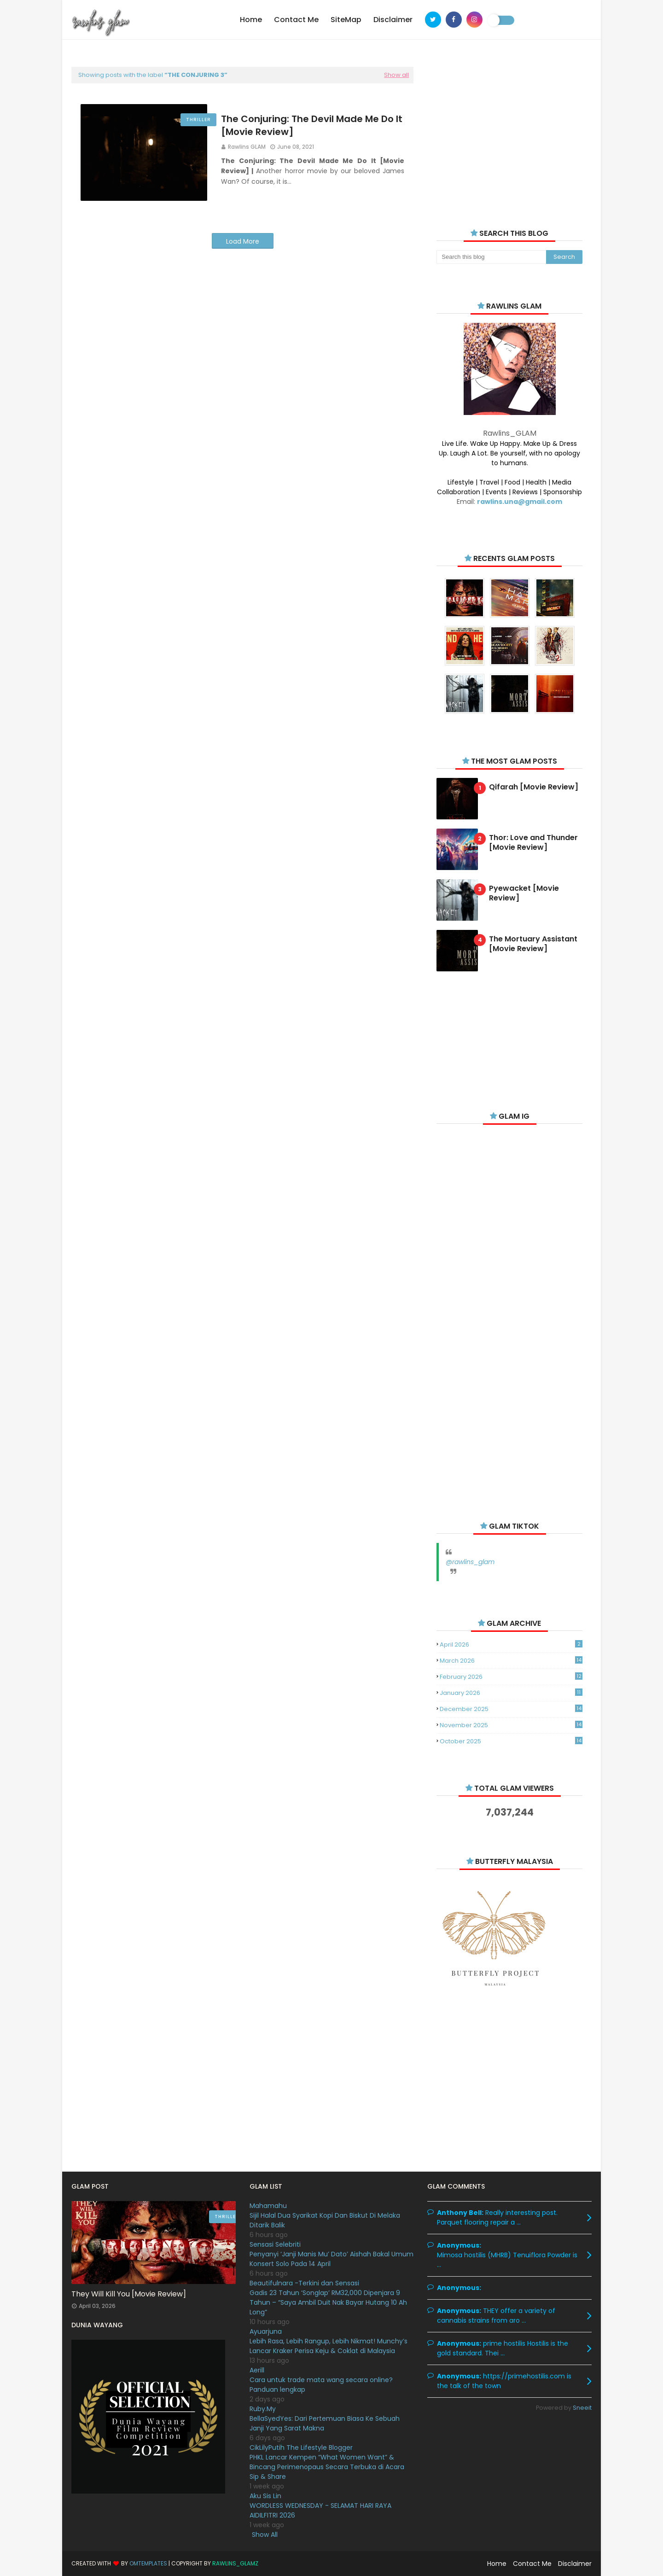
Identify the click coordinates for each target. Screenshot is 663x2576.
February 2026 (511, 1676)
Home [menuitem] (251, 19)
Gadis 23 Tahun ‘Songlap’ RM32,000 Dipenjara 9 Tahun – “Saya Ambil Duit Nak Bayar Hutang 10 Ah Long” (328, 2302)
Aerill (257, 2370)
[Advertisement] (509, 133)
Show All (265, 2534)
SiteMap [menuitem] (346, 19)
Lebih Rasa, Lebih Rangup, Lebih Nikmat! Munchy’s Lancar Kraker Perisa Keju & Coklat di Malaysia (328, 2346)
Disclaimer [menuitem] (393, 19)
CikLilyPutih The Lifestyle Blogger (301, 2447)
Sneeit (582, 2408)
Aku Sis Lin (265, 2495)
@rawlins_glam (470, 1561)
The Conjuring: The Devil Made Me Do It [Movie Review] (311, 125)
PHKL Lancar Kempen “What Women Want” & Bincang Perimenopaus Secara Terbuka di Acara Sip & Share (327, 2467)
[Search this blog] (491, 257)
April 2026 (511, 1644)
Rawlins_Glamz (235, 2563)
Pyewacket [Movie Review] (524, 893)
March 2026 (511, 1660)
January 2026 (511, 1692)
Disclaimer (575, 2563)
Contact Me (532, 2563)
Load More (242, 241)
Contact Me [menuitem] (296, 19)
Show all (396, 74)
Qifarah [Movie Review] (533, 787)
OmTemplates (148, 2563)
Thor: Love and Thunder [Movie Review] (533, 843)
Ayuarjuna (266, 2331)
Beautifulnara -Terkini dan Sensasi (304, 2283)
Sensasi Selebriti (275, 2244)
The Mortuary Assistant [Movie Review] (533, 944)
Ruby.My (263, 2408)
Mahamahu (268, 2205)
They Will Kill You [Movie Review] (128, 2294)
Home (496, 2563)
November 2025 (511, 1725)
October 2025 (511, 1741)
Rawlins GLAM (247, 147)
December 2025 (511, 1709)
